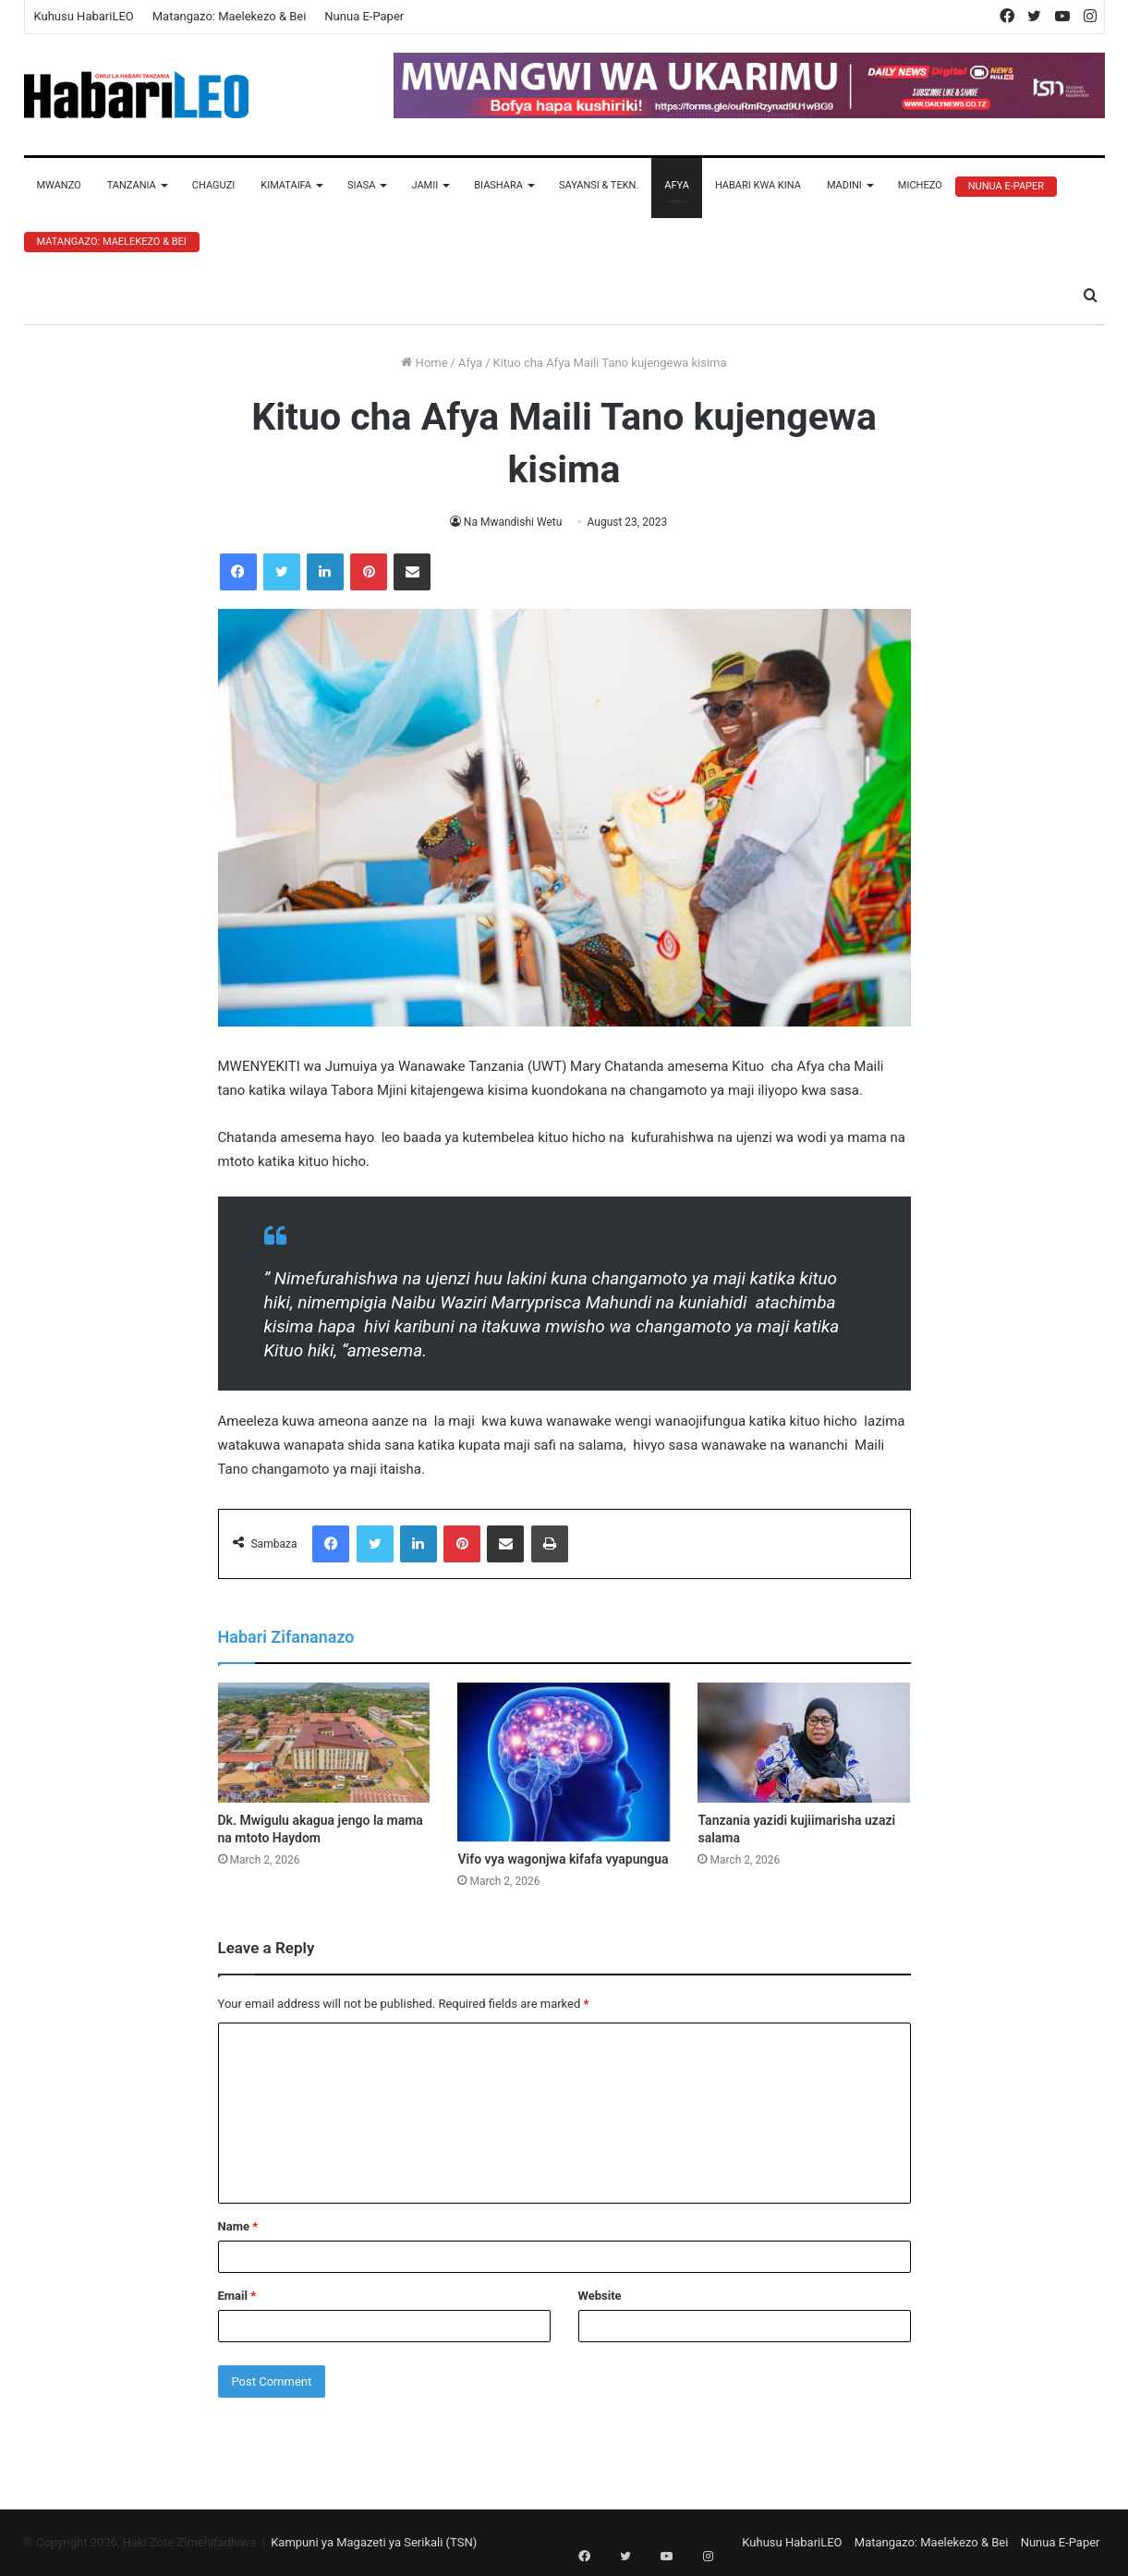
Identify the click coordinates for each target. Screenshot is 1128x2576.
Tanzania (131, 185)
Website (600, 2296)
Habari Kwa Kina (758, 185)
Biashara (498, 185)
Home (424, 363)
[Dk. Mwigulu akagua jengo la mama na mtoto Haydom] (324, 1743)
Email (237, 2296)
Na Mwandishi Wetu (513, 522)
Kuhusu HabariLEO (84, 16)
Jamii (424, 185)
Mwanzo (59, 185)
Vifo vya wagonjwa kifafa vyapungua (562, 1859)
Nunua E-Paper (364, 16)
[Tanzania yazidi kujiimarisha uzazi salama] (803, 1743)
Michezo (920, 185)
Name (238, 2226)
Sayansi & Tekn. (598, 185)
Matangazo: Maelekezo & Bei (229, 16)
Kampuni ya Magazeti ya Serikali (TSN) (374, 2542)
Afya (676, 185)
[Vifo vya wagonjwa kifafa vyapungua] (563, 1762)
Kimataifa (286, 185)
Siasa (361, 185)
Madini (844, 185)
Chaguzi (213, 185)
